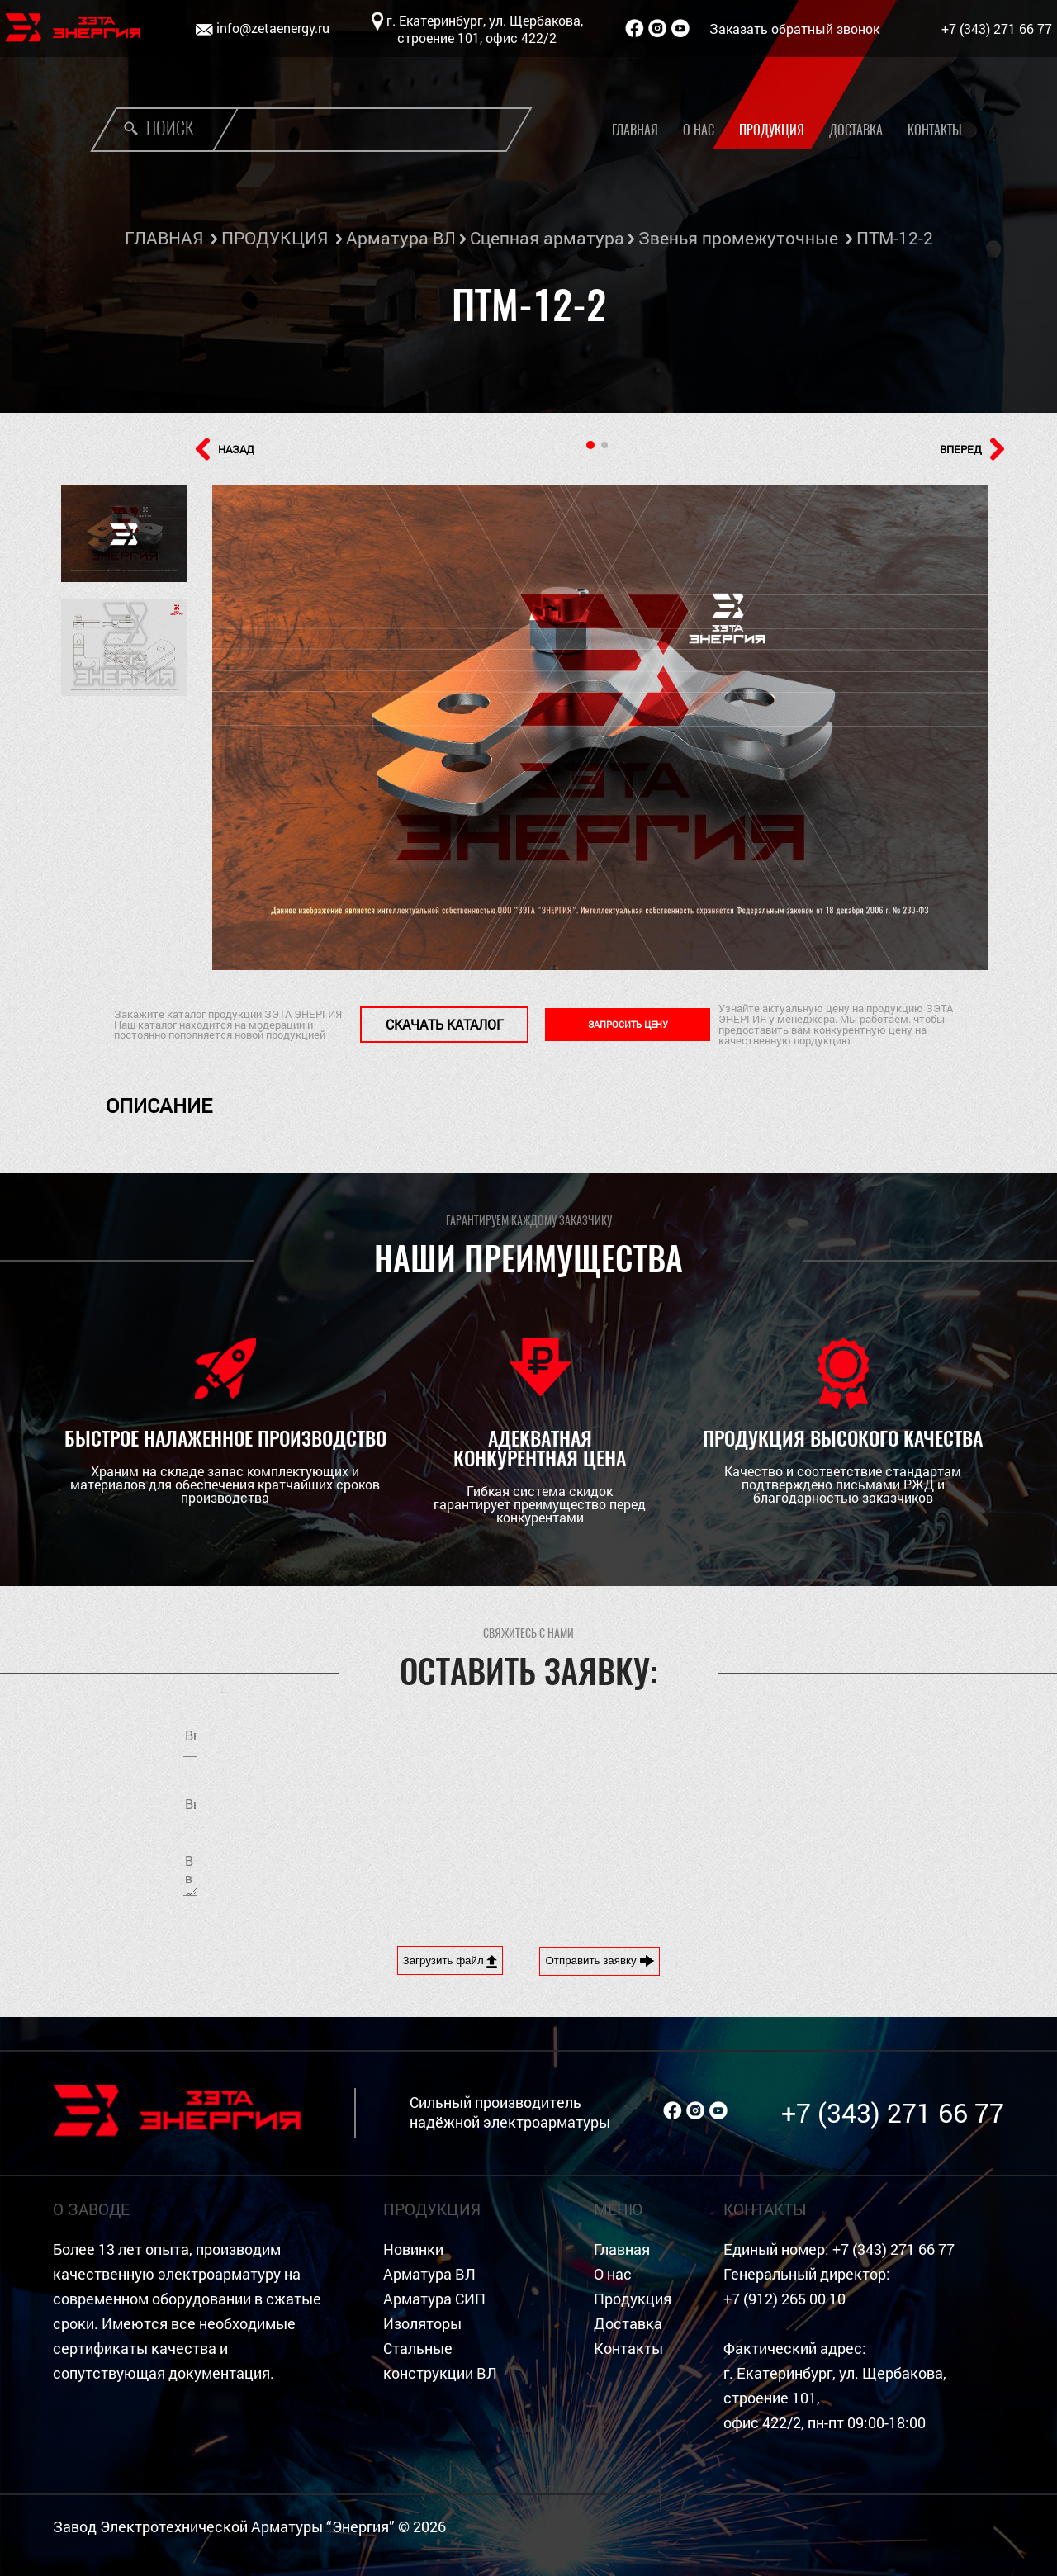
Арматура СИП (434, 2299)
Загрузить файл (450, 1961)
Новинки (413, 2249)
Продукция (771, 130)
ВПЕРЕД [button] (972, 449)
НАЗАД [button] (225, 449)
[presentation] (678, 1872)
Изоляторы (422, 2323)
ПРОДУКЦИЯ (274, 237)
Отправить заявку (599, 1960)
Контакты (935, 130)
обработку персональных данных (768, 1800)
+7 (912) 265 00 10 (784, 2299)
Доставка (856, 130)
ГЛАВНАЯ (164, 237)
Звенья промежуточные (738, 237)
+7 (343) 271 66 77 (996, 28)
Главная (635, 130)
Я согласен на (723, 1800)
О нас (698, 130)
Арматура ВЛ (401, 237)
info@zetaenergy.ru (272, 27)
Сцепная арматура (547, 237)
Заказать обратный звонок (794, 28)
